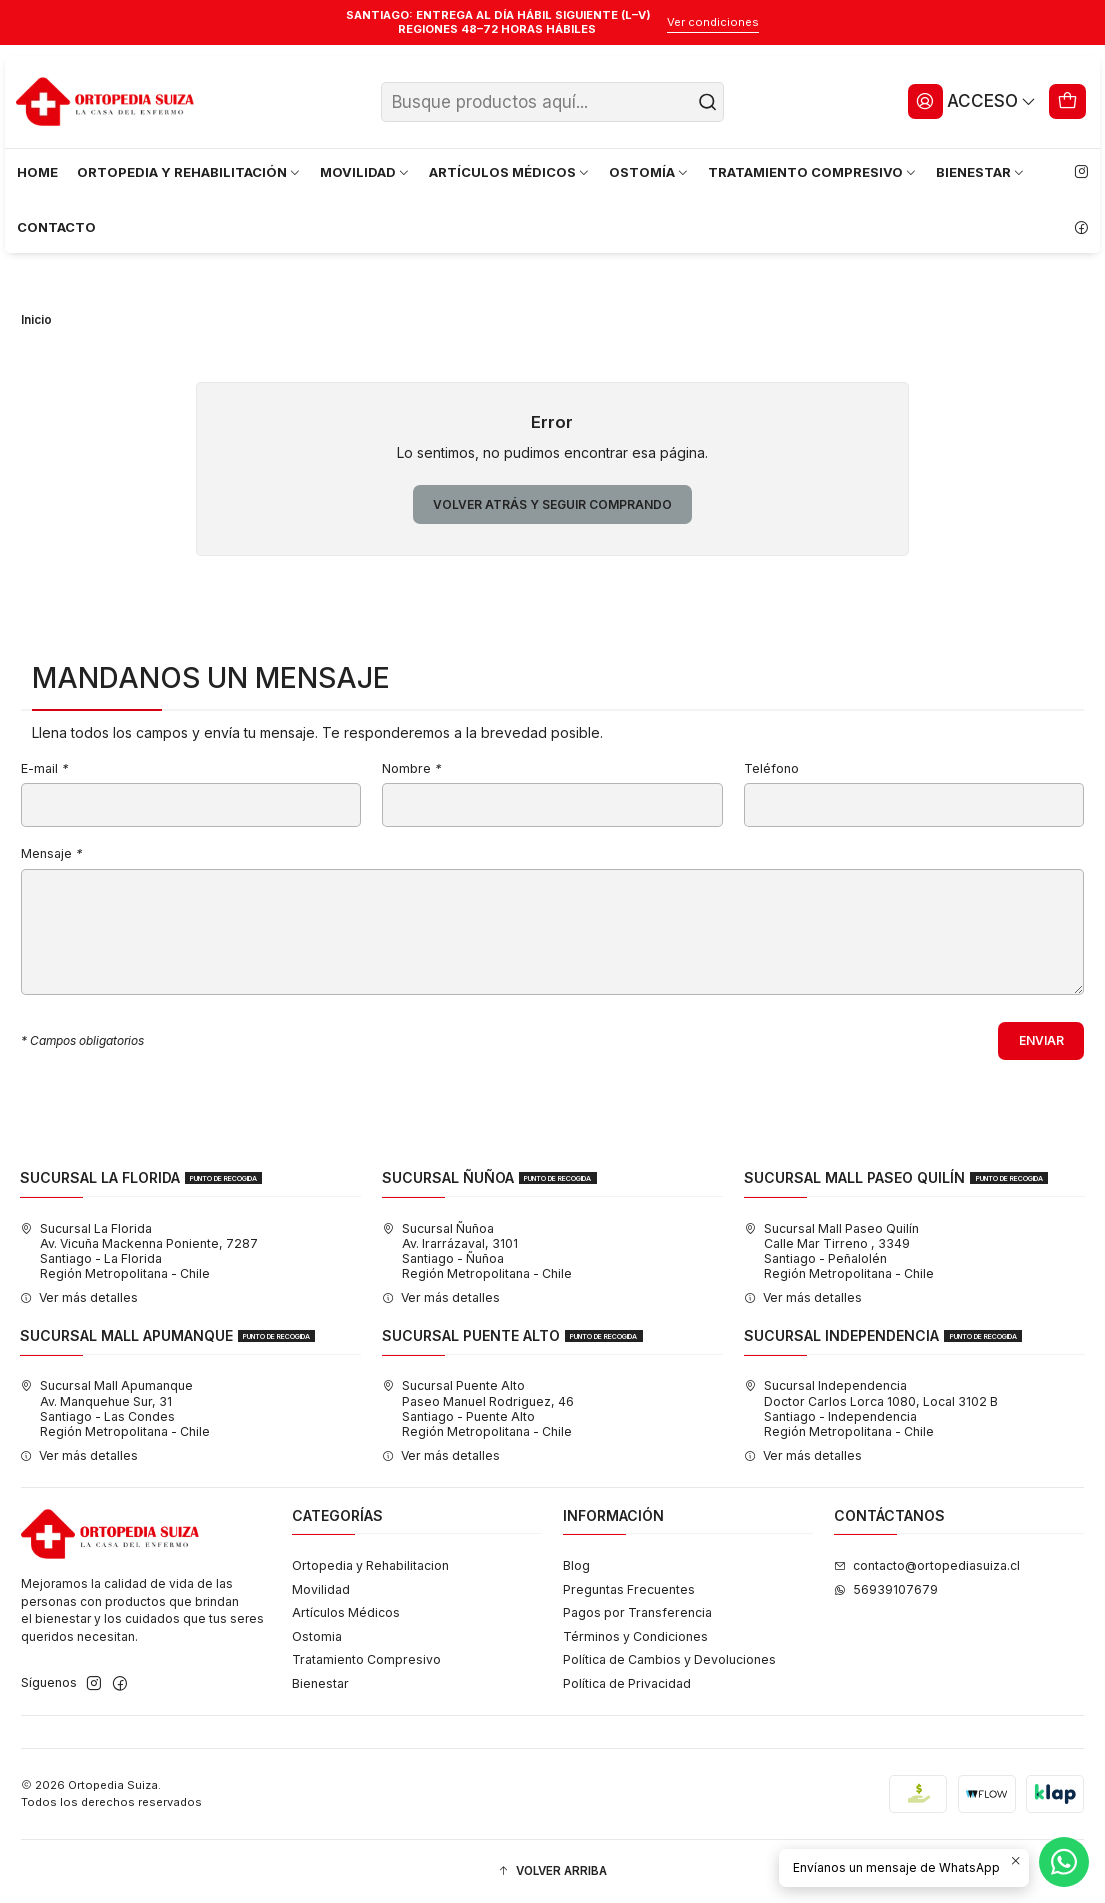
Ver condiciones (713, 22)
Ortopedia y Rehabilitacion (370, 1565)
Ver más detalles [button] (79, 1297)
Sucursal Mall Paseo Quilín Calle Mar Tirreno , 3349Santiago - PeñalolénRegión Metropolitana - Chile (839, 1251)
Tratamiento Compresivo (366, 1659)
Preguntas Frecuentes (629, 1589)
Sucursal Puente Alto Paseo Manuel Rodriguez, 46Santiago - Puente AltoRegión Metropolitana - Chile (478, 1408)
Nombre (411, 769)
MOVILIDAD (365, 172)
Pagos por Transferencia (637, 1612)
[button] (552, 1871)
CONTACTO (56, 227)
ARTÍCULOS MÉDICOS (510, 172)
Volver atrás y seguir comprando (552, 504)
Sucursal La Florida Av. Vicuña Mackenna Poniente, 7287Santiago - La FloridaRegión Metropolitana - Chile (139, 1251)
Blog (576, 1565)
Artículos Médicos (346, 1612)
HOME (37, 172)
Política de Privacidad (627, 1683)
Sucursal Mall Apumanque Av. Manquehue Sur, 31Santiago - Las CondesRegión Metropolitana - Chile (115, 1408)
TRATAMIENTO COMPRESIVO (813, 172)
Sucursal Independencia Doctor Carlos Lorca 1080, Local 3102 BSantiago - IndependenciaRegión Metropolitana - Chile (871, 1408)
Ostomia (317, 1636)
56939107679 (886, 1589)
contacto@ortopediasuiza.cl (927, 1565)
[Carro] (1068, 101)
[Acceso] (972, 101)
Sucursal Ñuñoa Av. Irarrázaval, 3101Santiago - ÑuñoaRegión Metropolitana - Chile (477, 1251)
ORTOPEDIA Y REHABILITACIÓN (189, 172)
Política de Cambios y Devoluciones (669, 1659)
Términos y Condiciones (635, 1636)
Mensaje (51, 854)
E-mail (44, 769)
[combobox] (553, 102)
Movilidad (321, 1589)
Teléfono (771, 769)
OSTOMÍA (649, 172)
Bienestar (320, 1683)
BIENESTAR (981, 172)
